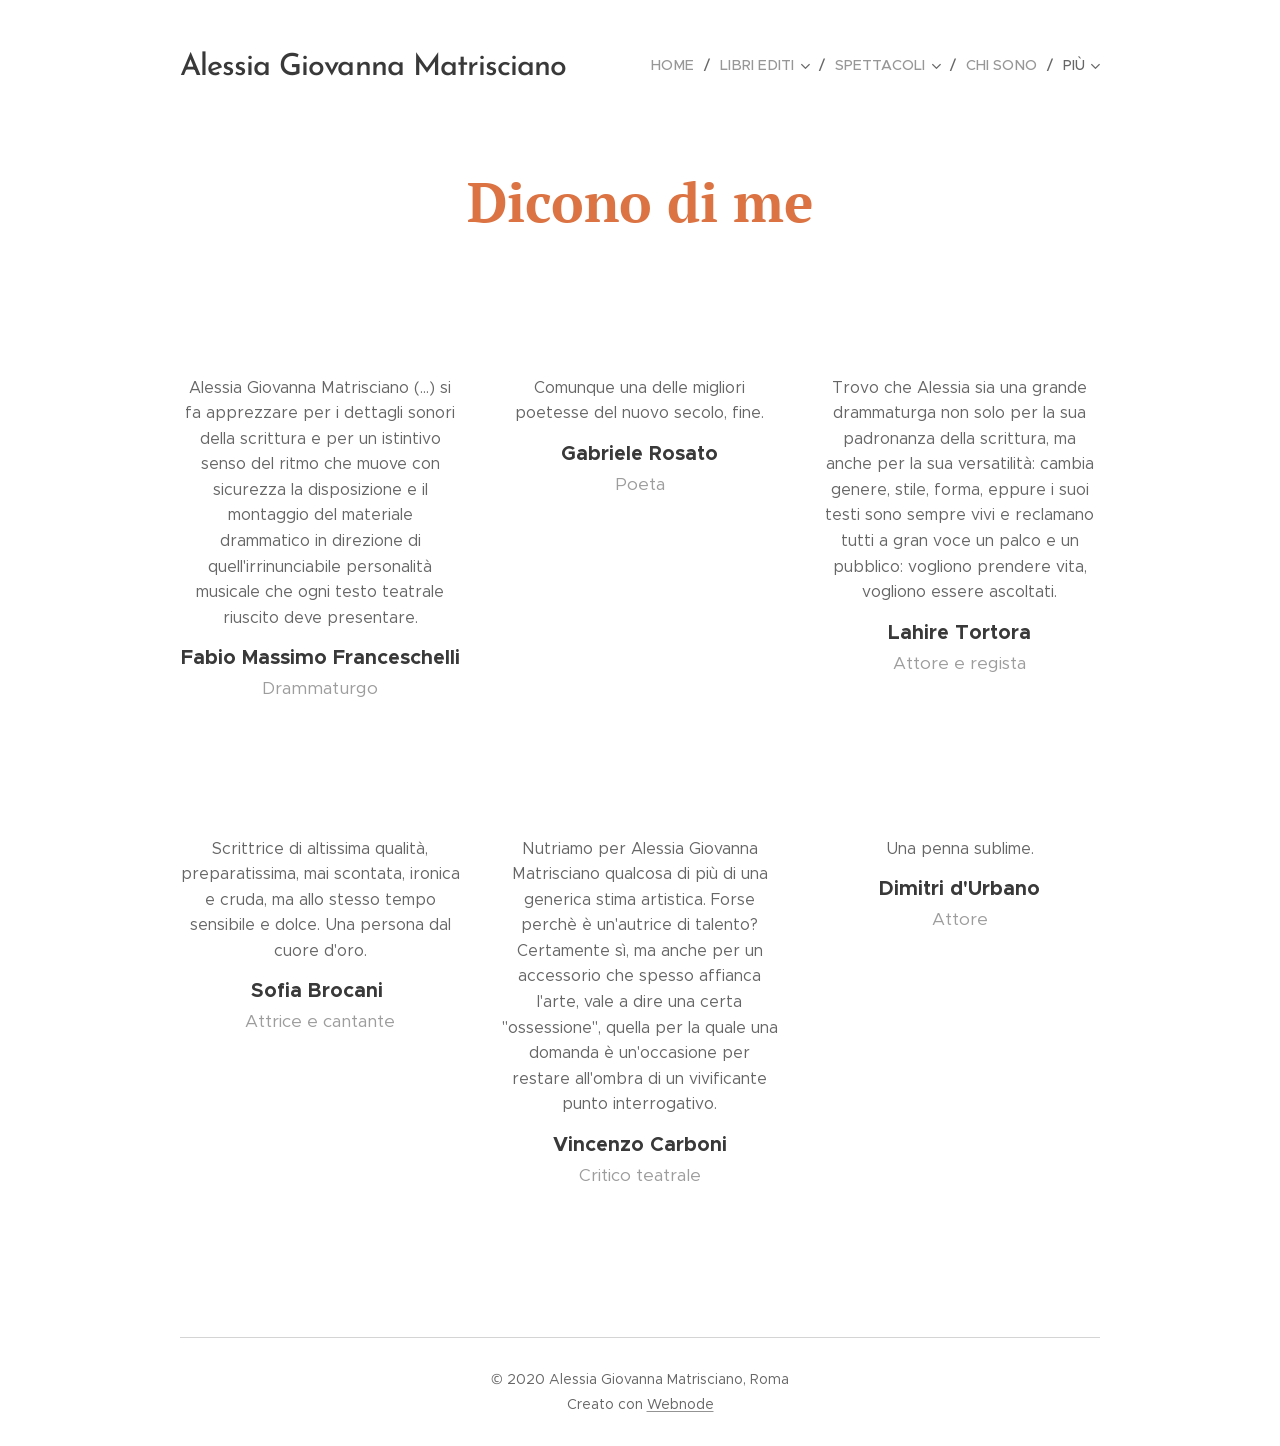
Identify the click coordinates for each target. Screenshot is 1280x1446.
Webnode (680, 1404)
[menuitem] (685, 65)
